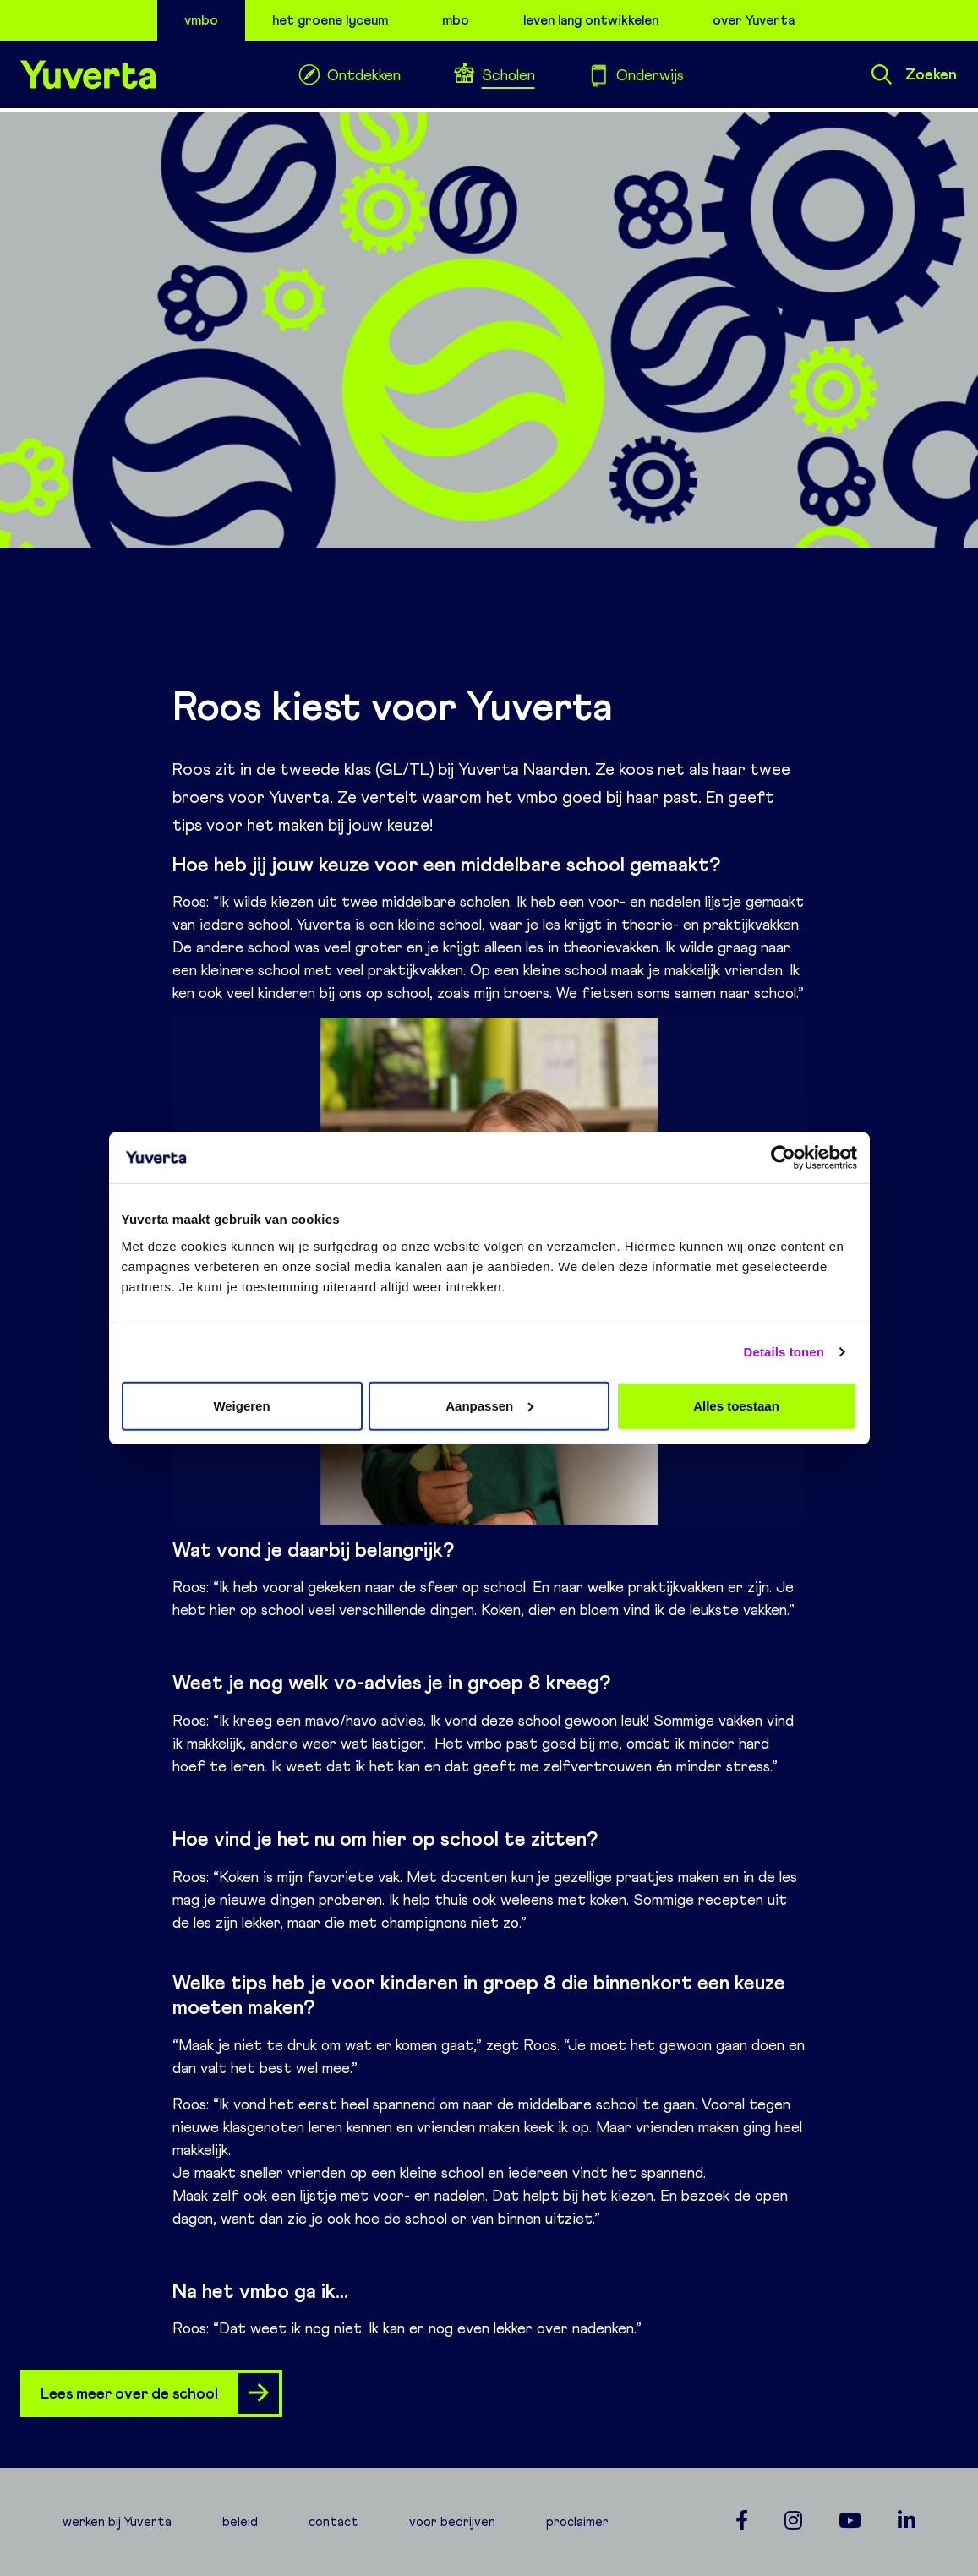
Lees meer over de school (160, 2393)
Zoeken (914, 74)
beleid (240, 2522)
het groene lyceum (330, 20)
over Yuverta (754, 20)
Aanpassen (489, 1405)
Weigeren (241, 1405)
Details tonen (784, 1352)
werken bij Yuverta (117, 2522)
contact (333, 2522)
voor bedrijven (452, 2522)
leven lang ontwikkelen (590, 20)
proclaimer (577, 2522)
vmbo (201, 20)
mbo (455, 20)
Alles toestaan (736, 1405)
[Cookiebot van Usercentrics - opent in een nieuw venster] (783, 1158)
